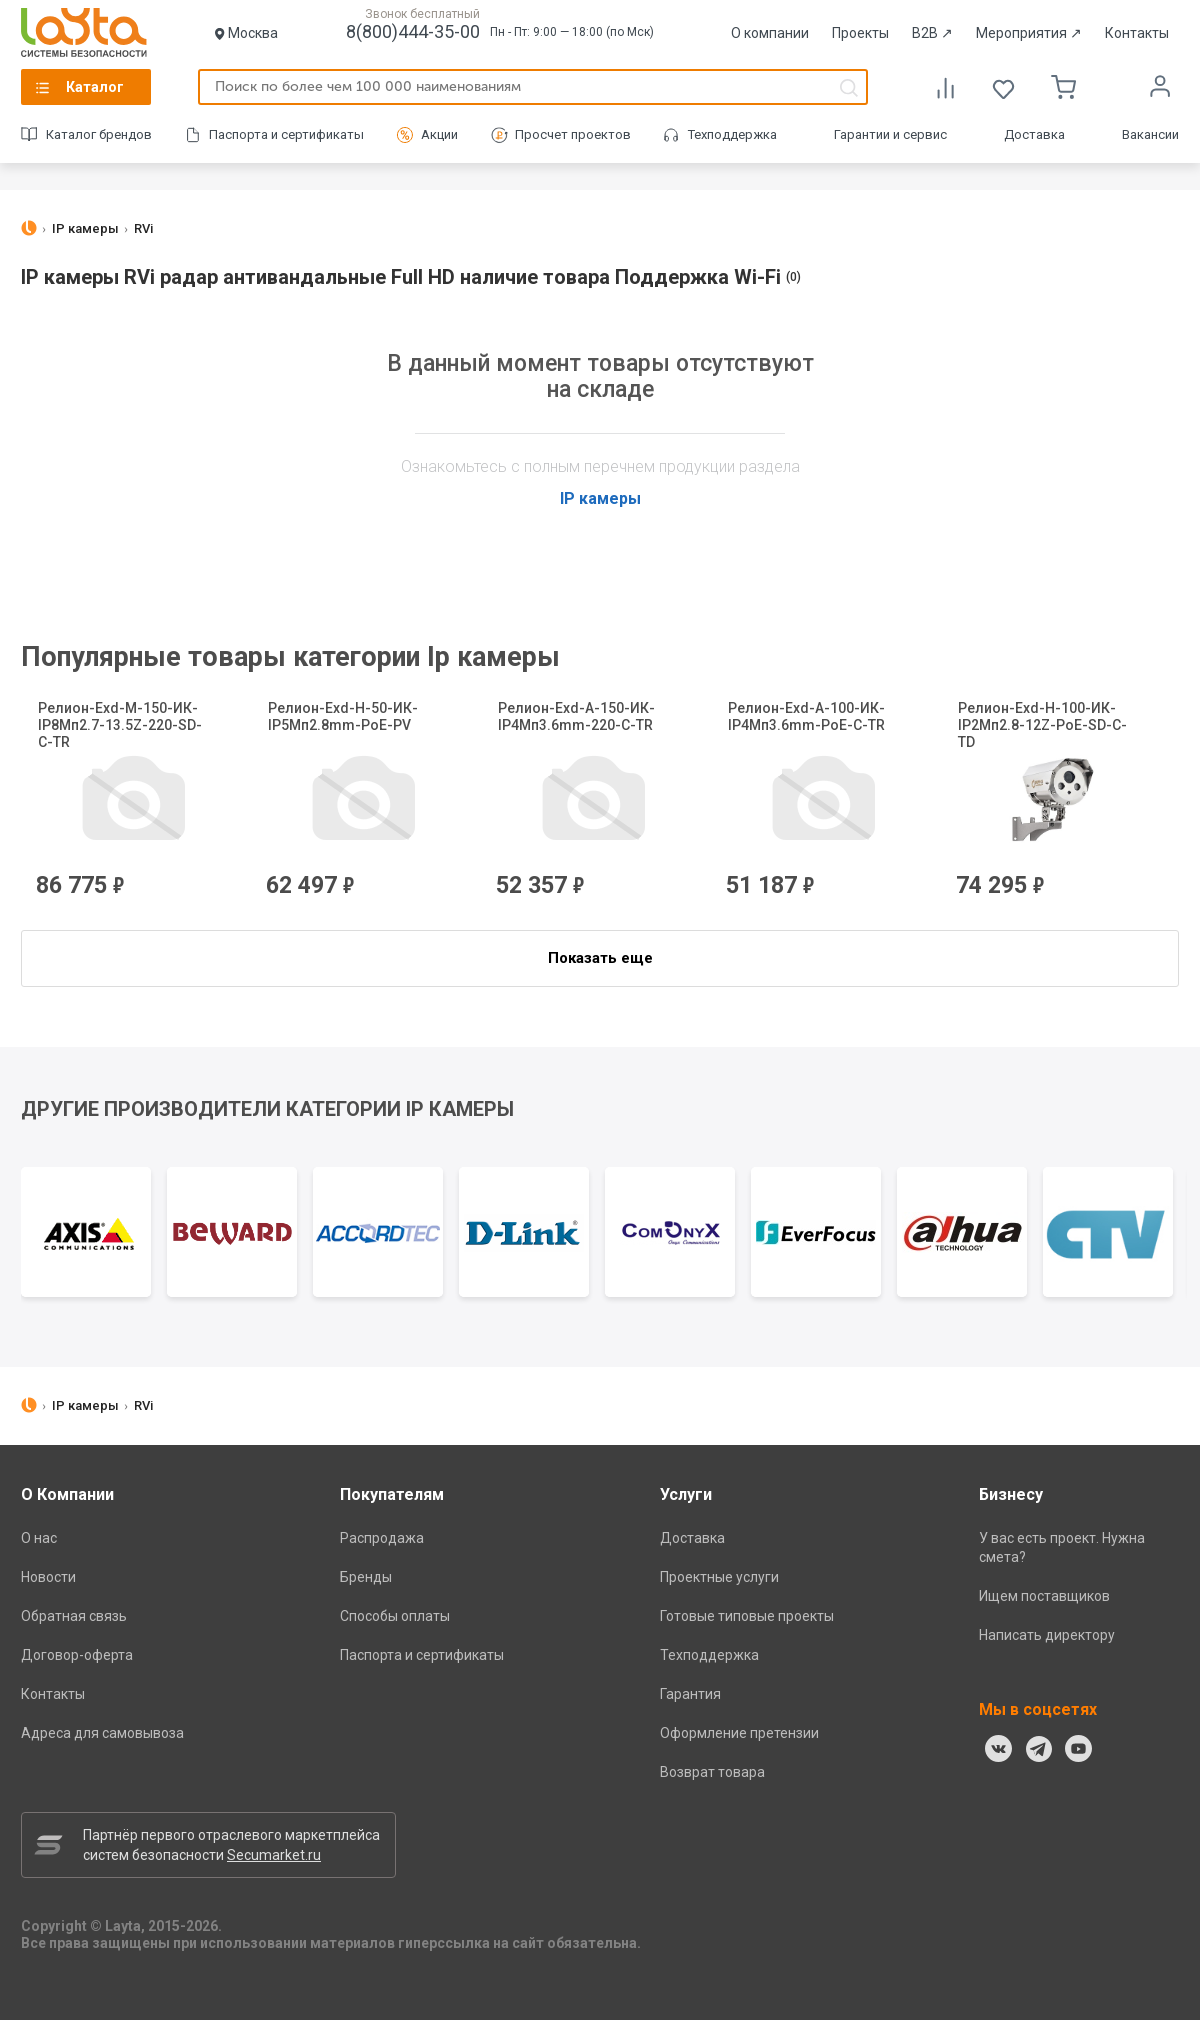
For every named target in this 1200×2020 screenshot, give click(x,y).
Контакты (1137, 33)
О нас (39, 1538)
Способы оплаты (395, 1616)
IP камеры (600, 498)
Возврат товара (712, 1772)
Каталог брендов (99, 134)
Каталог (95, 87)
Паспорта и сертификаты (286, 134)
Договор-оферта (77, 1655)
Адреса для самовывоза (102, 1733)
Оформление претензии (739, 1733)
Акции (439, 134)
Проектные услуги (719, 1577)
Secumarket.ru (274, 1855)
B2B (932, 33)
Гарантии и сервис (890, 134)
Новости (48, 1577)
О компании (770, 33)
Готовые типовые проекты (747, 1616)
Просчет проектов (573, 134)
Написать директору (1047, 1635)
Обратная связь (74, 1616)
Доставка (1034, 134)
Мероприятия (1029, 33)
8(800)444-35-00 (413, 31)
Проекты (860, 33)
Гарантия (690, 1694)
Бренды (366, 1577)
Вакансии (1150, 134)
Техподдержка (732, 134)
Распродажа (382, 1538)
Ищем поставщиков (1044, 1596)
